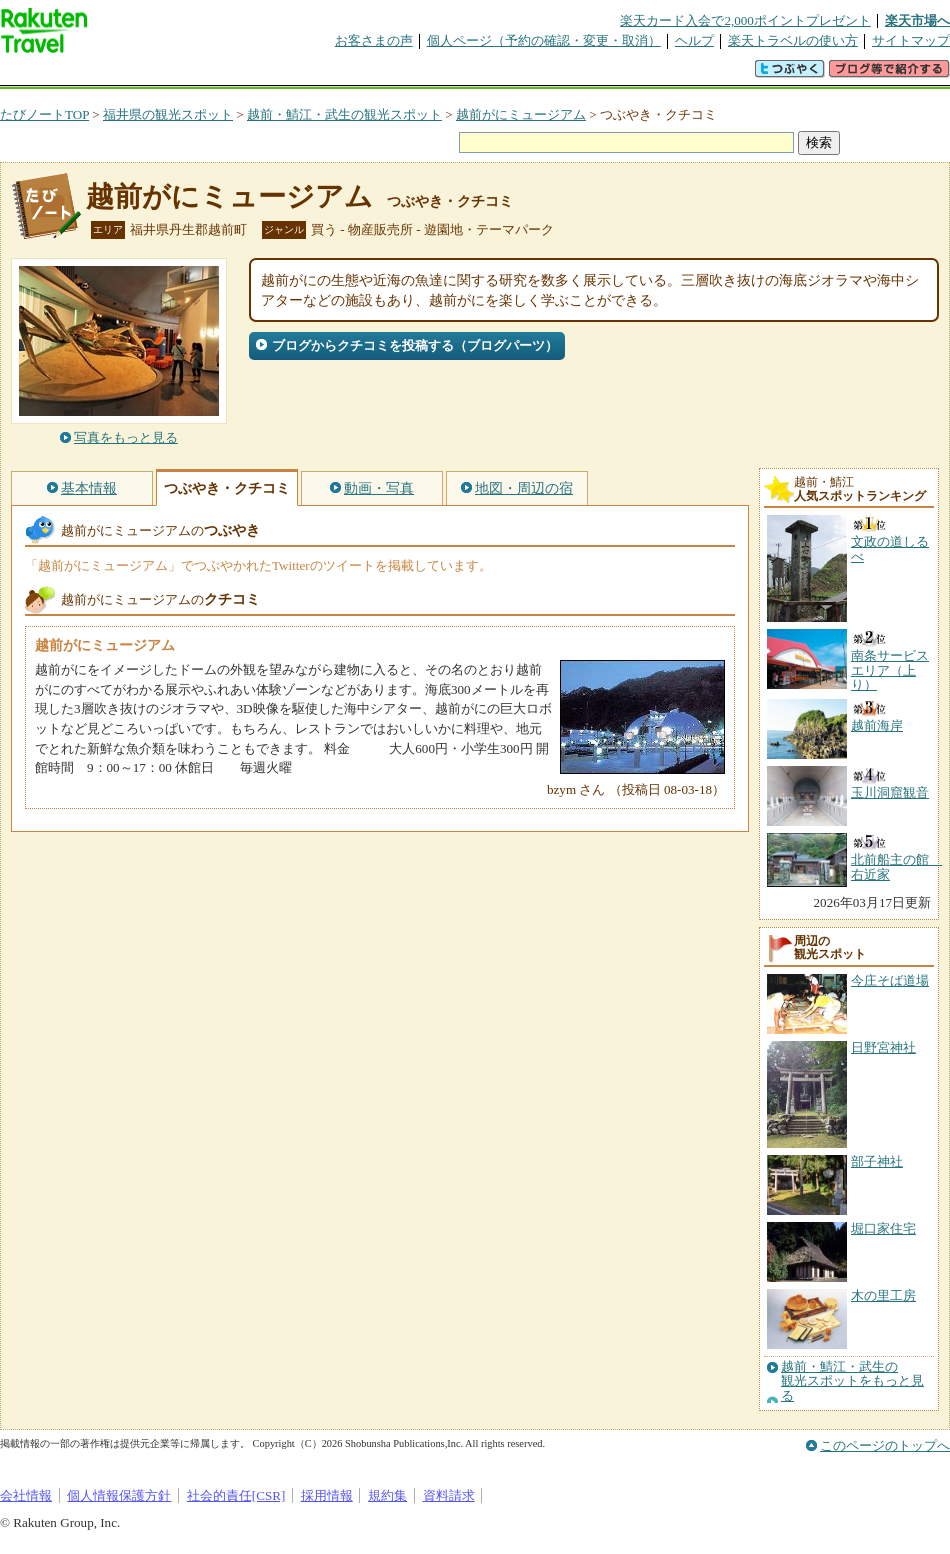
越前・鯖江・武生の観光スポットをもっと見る (852, 1381)
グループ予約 (398, 74)
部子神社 (877, 1161)
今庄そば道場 (890, 980)
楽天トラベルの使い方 (793, 40)
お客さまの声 (374, 40)
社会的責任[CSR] (236, 1495)
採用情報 (327, 1495)
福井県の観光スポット (168, 114)
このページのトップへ (885, 1445)
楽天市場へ (917, 20)
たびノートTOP (44, 114)
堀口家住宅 (883, 1228)
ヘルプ (694, 40)
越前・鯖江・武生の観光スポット (344, 114)
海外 (152, 74)
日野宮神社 (883, 1047)
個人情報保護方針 (119, 1495)
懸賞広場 (234, 74)
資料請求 (449, 1495)
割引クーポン (316, 74)
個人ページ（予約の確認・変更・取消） (544, 40)
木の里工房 (883, 1295)
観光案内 (480, 74)
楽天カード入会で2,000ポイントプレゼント (745, 20)
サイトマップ (911, 40)
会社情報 (26, 1495)
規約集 (387, 1495)
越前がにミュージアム (521, 114)
